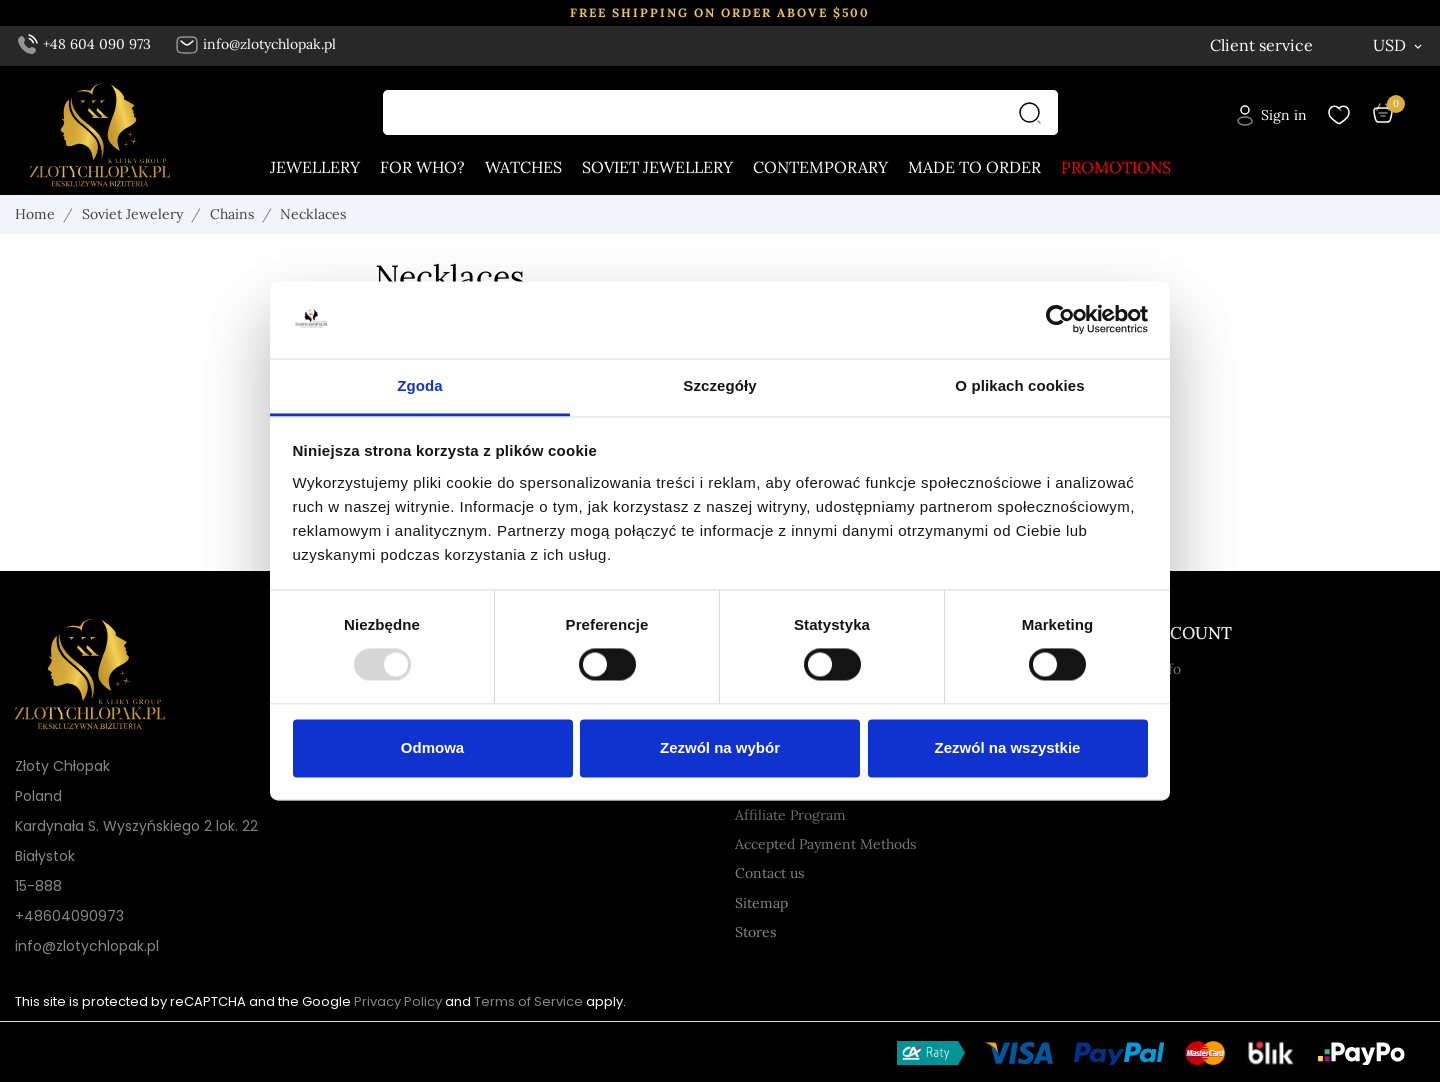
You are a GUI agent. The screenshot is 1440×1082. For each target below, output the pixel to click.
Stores (755, 932)
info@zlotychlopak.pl (255, 44)
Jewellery (315, 168)
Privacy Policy (398, 1001)
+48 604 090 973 (85, 44)
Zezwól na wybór (720, 747)
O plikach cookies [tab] (1019, 385)
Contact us (769, 873)
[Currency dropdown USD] (1399, 45)
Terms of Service (528, 1001)
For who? (422, 168)
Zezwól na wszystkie (1008, 747)
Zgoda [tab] (420, 385)
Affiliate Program (790, 815)
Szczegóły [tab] (719, 385)
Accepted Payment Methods (825, 844)
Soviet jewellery (657, 168)
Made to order (974, 168)
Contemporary (820, 168)
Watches (523, 168)
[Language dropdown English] (1296, 45)
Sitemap (761, 903)
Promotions (1116, 168)
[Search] (1035, 113)
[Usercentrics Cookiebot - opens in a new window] (1060, 320)
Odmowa (432, 747)
